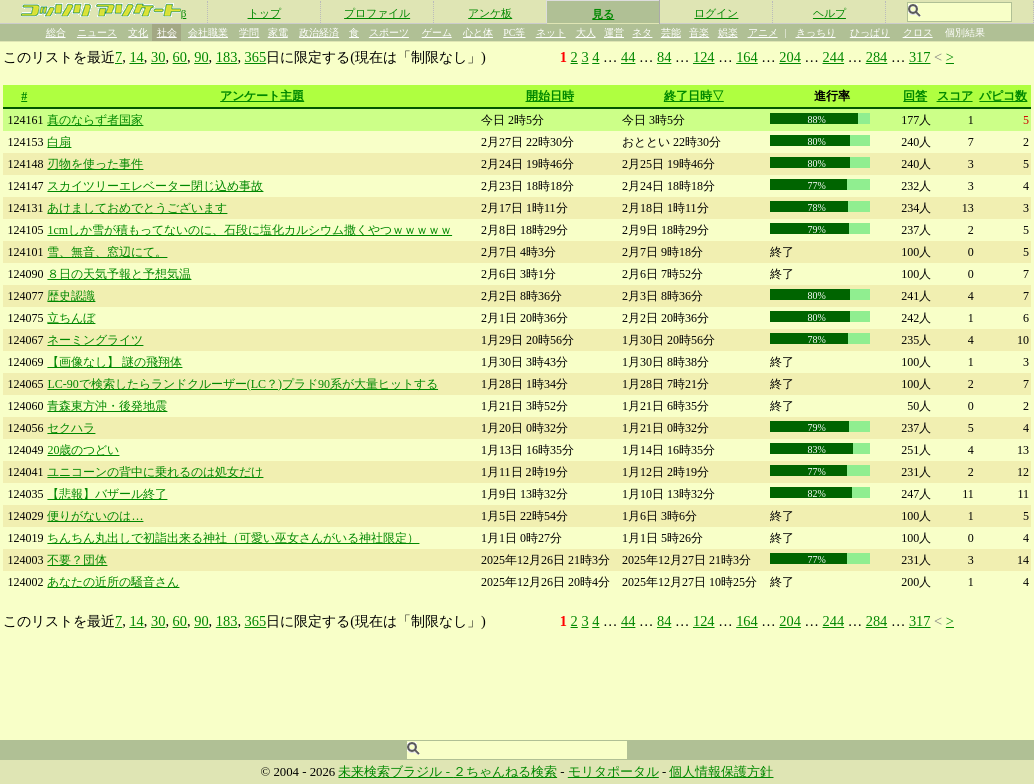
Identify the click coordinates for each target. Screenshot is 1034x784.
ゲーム (437, 32)
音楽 (699, 32)
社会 (167, 32)
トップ (264, 13)
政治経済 (319, 32)
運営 (614, 32)
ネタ (642, 32)
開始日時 (550, 96)
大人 (586, 32)
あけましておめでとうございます (137, 208)
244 (834, 57)
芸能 (671, 32)
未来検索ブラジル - (395, 772)
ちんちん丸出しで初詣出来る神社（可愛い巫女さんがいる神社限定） (233, 538)
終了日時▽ (694, 96)
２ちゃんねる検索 (505, 772)
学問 (249, 32)
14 (136, 57)
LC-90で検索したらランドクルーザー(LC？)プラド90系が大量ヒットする (242, 384)
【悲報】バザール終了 (107, 494)
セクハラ (71, 428)
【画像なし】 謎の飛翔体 (114, 362)
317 (920, 57)
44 (628, 57)
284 (877, 57)
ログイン (716, 13)
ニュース (97, 32)
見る (603, 14)
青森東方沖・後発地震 (107, 406)
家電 (278, 32)
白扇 (59, 142)
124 (704, 57)
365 (256, 57)
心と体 (478, 32)
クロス (918, 32)
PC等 (514, 32)
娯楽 (728, 32)
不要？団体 (77, 560)
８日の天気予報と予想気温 (119, 274)
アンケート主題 (262, 96)
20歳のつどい (83, 450)
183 (227, 57)
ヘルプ (829, 13)
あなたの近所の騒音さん (113, 582)
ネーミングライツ (95, 340)
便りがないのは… (95, 516)
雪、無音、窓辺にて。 (107, 252)
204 (790, 57)
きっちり (816, 32)
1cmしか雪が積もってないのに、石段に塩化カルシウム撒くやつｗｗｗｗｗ (249, 230)
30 (158, 57)
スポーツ (389, 32)
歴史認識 (71, 296)
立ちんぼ (71, 318)
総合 (56, 32)
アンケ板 (490, 13)
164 (747, 57)
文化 (138, 32)
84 (664, 57)
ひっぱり (870, 32)
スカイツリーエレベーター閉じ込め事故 (155, 186)
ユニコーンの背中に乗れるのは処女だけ (155, 472)
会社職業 (208, 32)
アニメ (763, 32)
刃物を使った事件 (95, 164)
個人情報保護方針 (721, 772)
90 (201, 57)
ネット (551, 32)
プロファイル (377, 13)
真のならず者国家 (95, 120)
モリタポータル (613, 772)
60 (180, 57)
